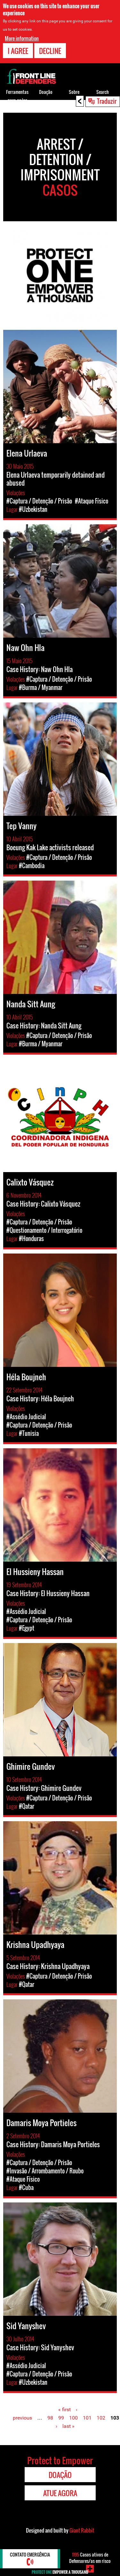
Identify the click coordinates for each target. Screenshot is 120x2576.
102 (101, 2418)
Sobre (74, 91)
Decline (50, 51)
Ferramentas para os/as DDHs (17, 100)
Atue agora (60, 2493)
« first (64, 2409)
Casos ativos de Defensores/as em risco (90, 2557)
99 (61, 2418)
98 (50, 2418)
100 (73, 2418)
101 (87, 2418)
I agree (18, 51)
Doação (45, 91)
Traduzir (106, 100)
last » (68, 2426)
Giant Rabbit (81, 2530)
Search (102, 91)
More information (22, 38)
